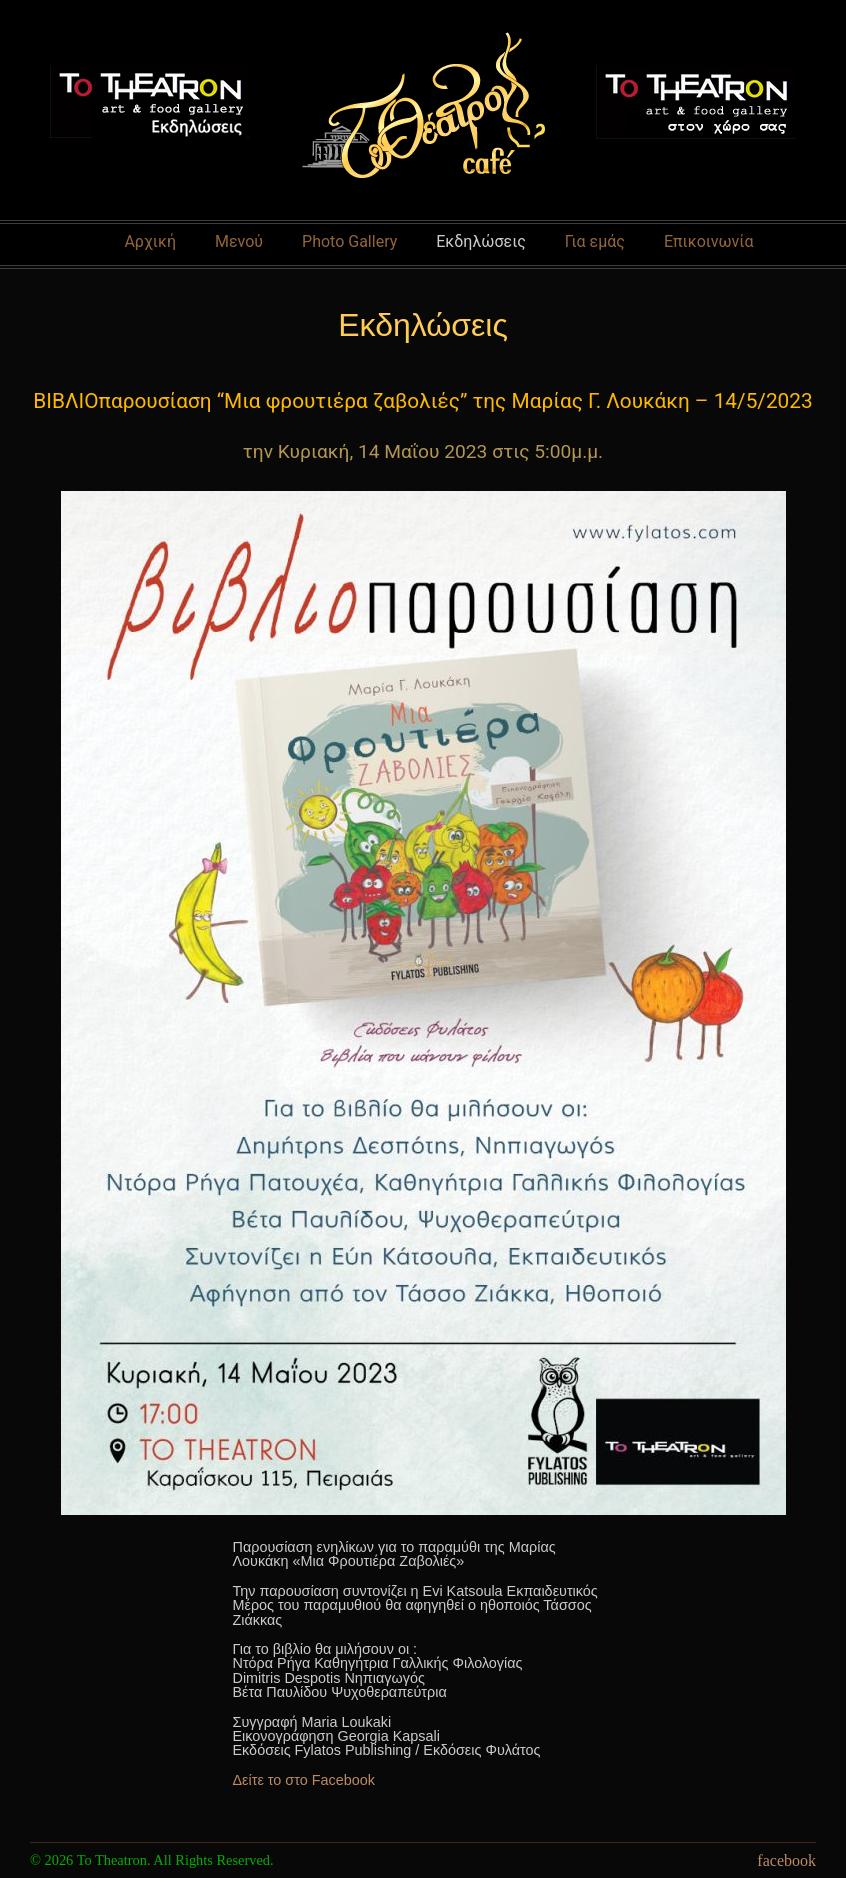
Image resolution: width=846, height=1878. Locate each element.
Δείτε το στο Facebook (304, 1780)
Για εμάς (595, 241)
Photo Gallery (349, 241)
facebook (786, 1860)
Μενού (239, 241)
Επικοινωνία (709, 241)
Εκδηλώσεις (481, 241)
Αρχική (150, 241)
